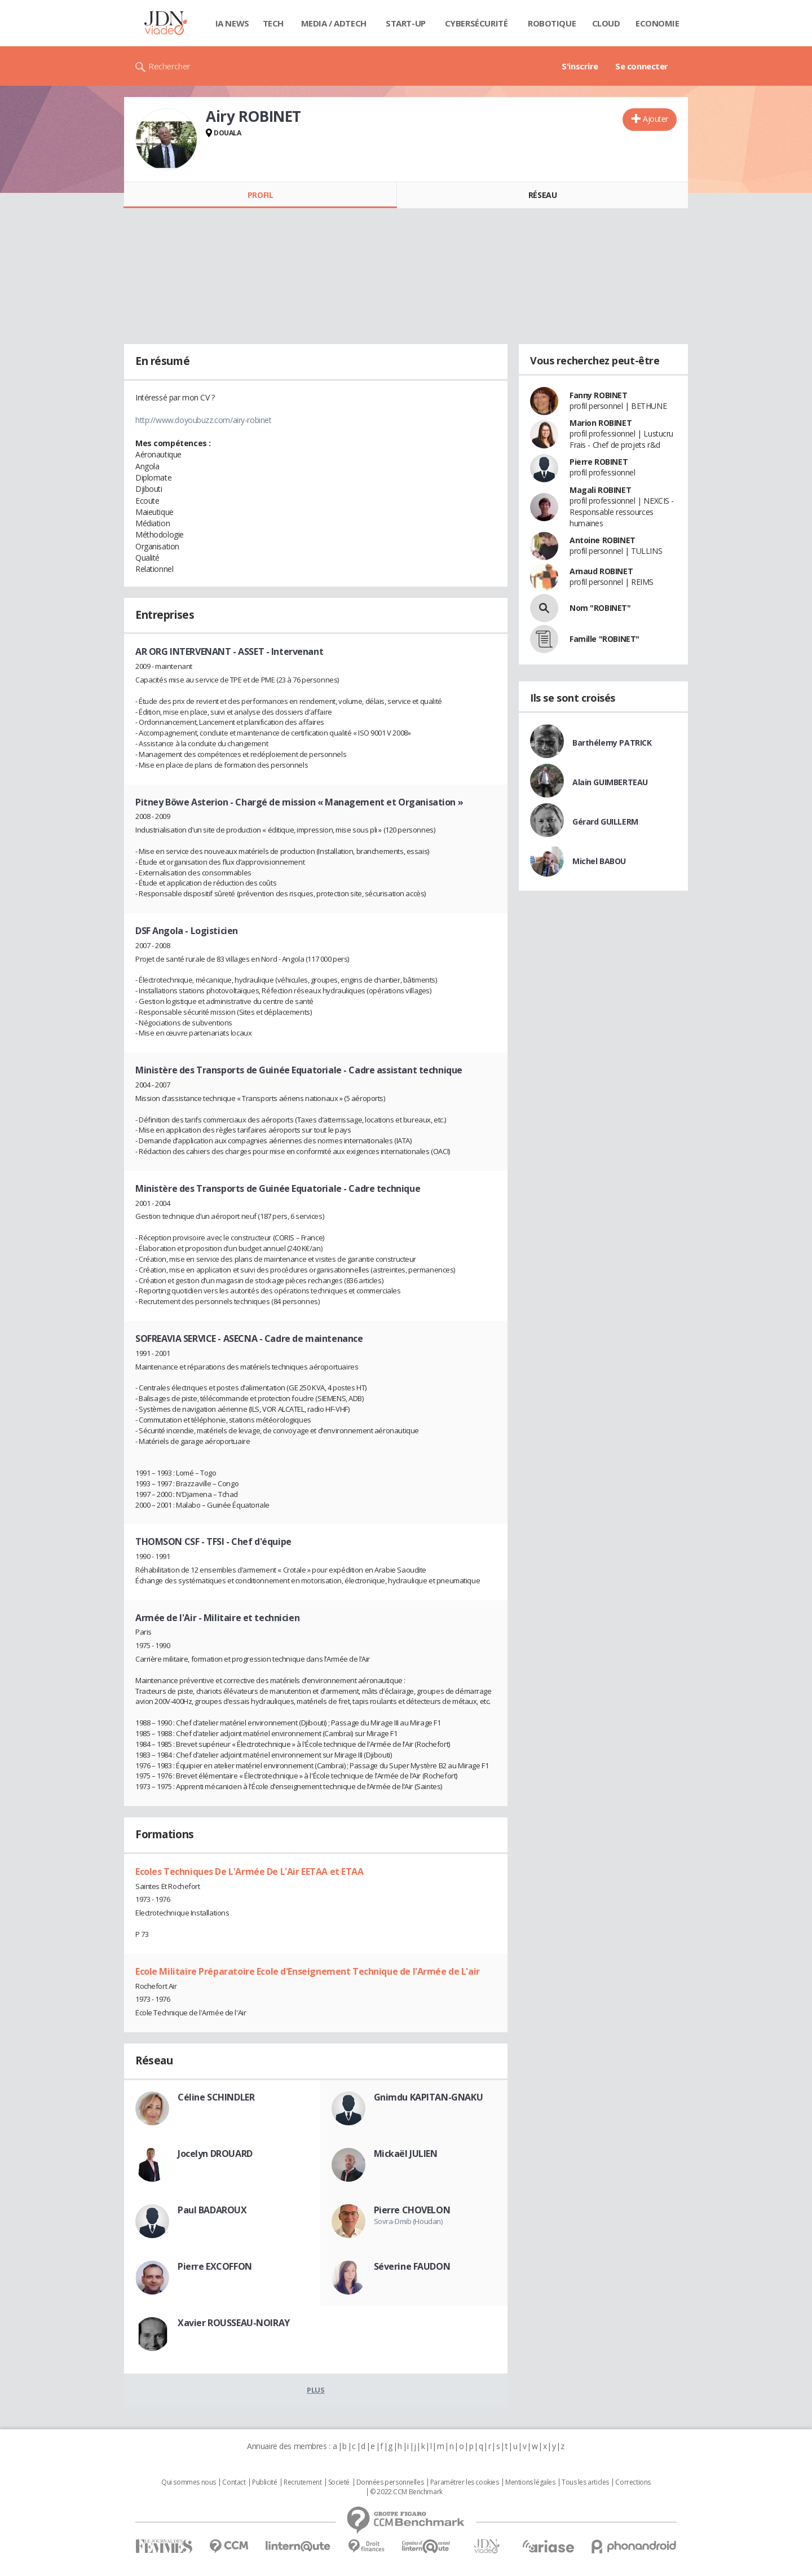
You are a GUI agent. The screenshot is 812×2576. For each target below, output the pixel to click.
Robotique (552, 23)
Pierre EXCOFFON (215, 2266)
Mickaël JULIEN (406, 2153)
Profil (260, 195)
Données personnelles (390, 2482)
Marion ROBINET (601, 422)
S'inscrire (580, 66)
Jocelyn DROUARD (215, 2153)
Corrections (632, 2482)
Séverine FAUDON (412, 2266)
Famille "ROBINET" (604, 638)
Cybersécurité (476, 23)
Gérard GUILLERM (605, 821)
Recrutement (302, 2482)
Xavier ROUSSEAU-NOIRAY (234, 2323)
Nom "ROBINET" (600, 607)
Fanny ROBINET (599, 395)
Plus (315, 2390)
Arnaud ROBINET (601, 571)
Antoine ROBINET (603, 540)
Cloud (606, 23)
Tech (273, 23)
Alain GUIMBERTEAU (610, 782)
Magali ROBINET (600, 490)
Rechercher (169, 66)
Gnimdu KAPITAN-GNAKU (428, 2097)
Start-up (406, 23)
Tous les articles (585, 2482)
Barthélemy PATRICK (611, 742)
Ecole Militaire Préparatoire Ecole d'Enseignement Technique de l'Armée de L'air (307, 1971)
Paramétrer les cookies (464, 2482)
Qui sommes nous (188, 2482)
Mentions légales (530, 2482)
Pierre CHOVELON (412, 2210)
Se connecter (641, 66)
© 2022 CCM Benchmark (406, 2492)
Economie (657, 23)
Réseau (542, 195)
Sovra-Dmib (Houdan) (408, 2221)
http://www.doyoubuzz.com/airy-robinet (203, 420)
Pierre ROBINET (599, 461)
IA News (232, 23)
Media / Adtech (334, 23)
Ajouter (655, 118)
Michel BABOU (599, 861)
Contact (233, 2482)
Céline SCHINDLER (216, 2097)
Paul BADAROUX (212, 2210)
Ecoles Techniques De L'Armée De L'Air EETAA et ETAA (249, 1871)
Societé (339, 2482)
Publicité (264, 2482)
